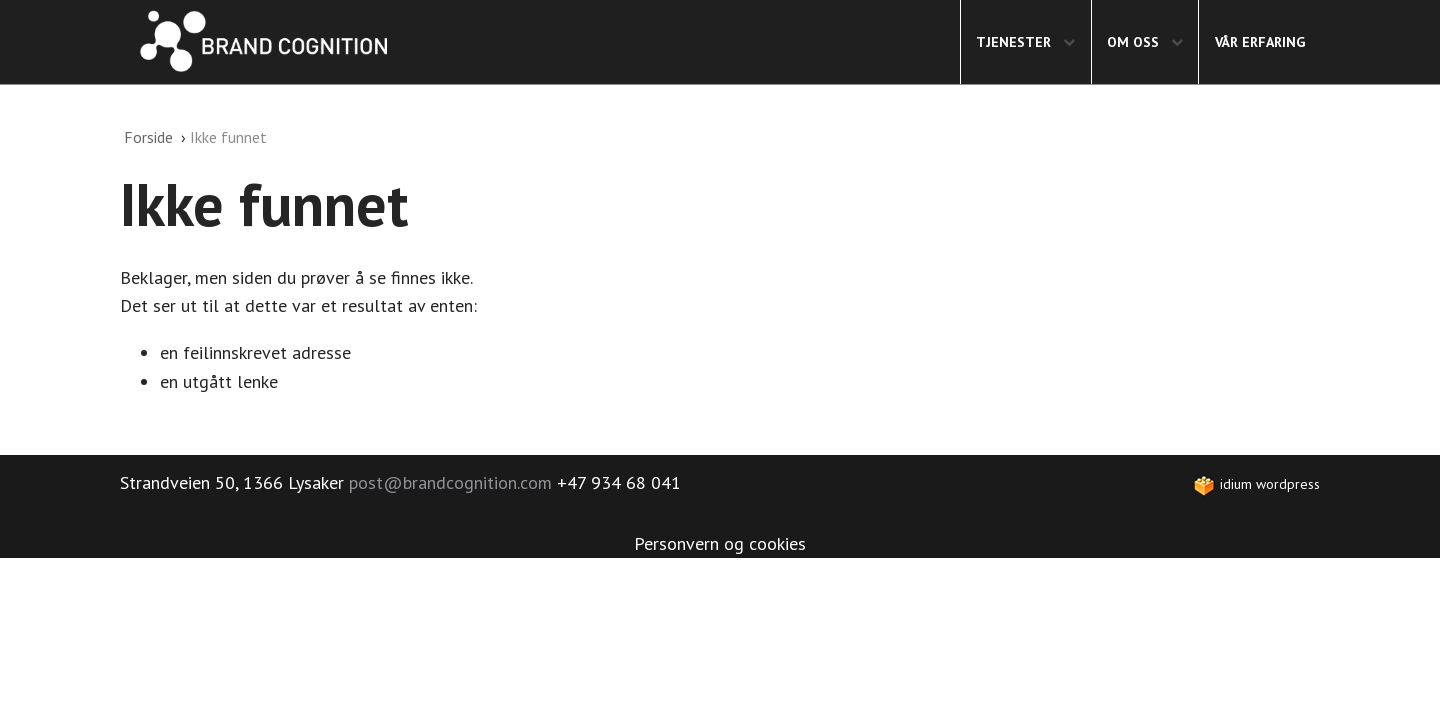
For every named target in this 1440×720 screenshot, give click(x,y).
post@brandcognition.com (450, 482)
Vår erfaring (1260, 42)
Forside (150, 137)
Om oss (1148, 42)
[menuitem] (1025, 42)
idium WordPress (1256, 484)
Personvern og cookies (720, 543)
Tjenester (1028, 42)
